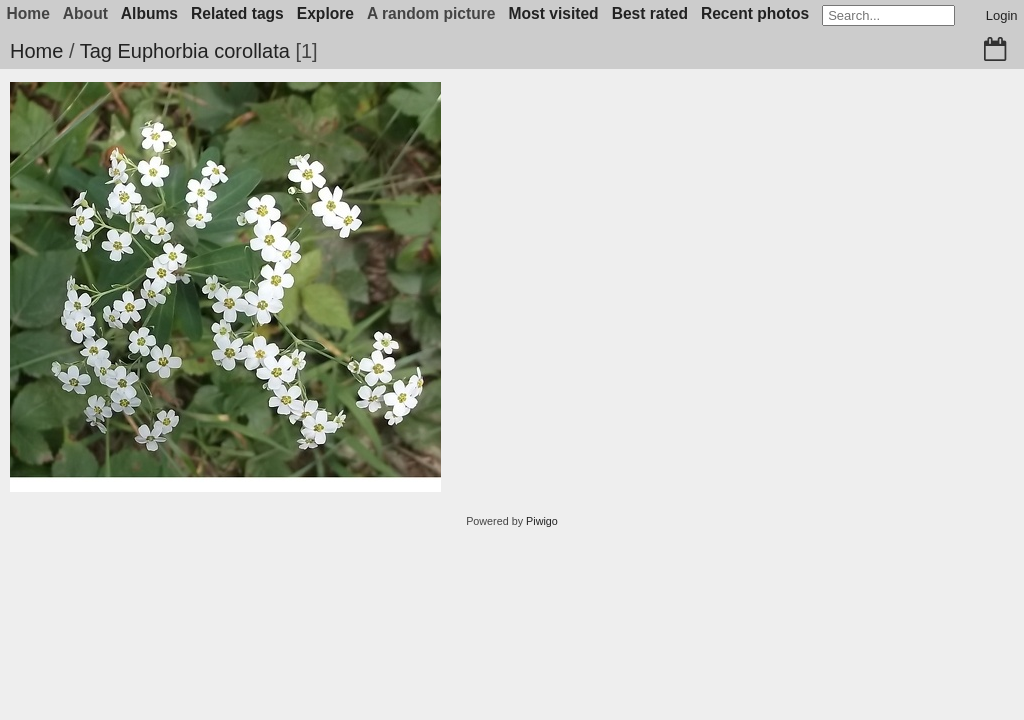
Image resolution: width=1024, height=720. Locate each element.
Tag (96, 51)
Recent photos (755, 13)
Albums (149, 13)
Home (36, 51)
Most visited (554, 13)
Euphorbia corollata (203, 51)
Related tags (237, 13)
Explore (325, 13)
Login (1002, 15)
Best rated (650, 13)
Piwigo (542, 521)
